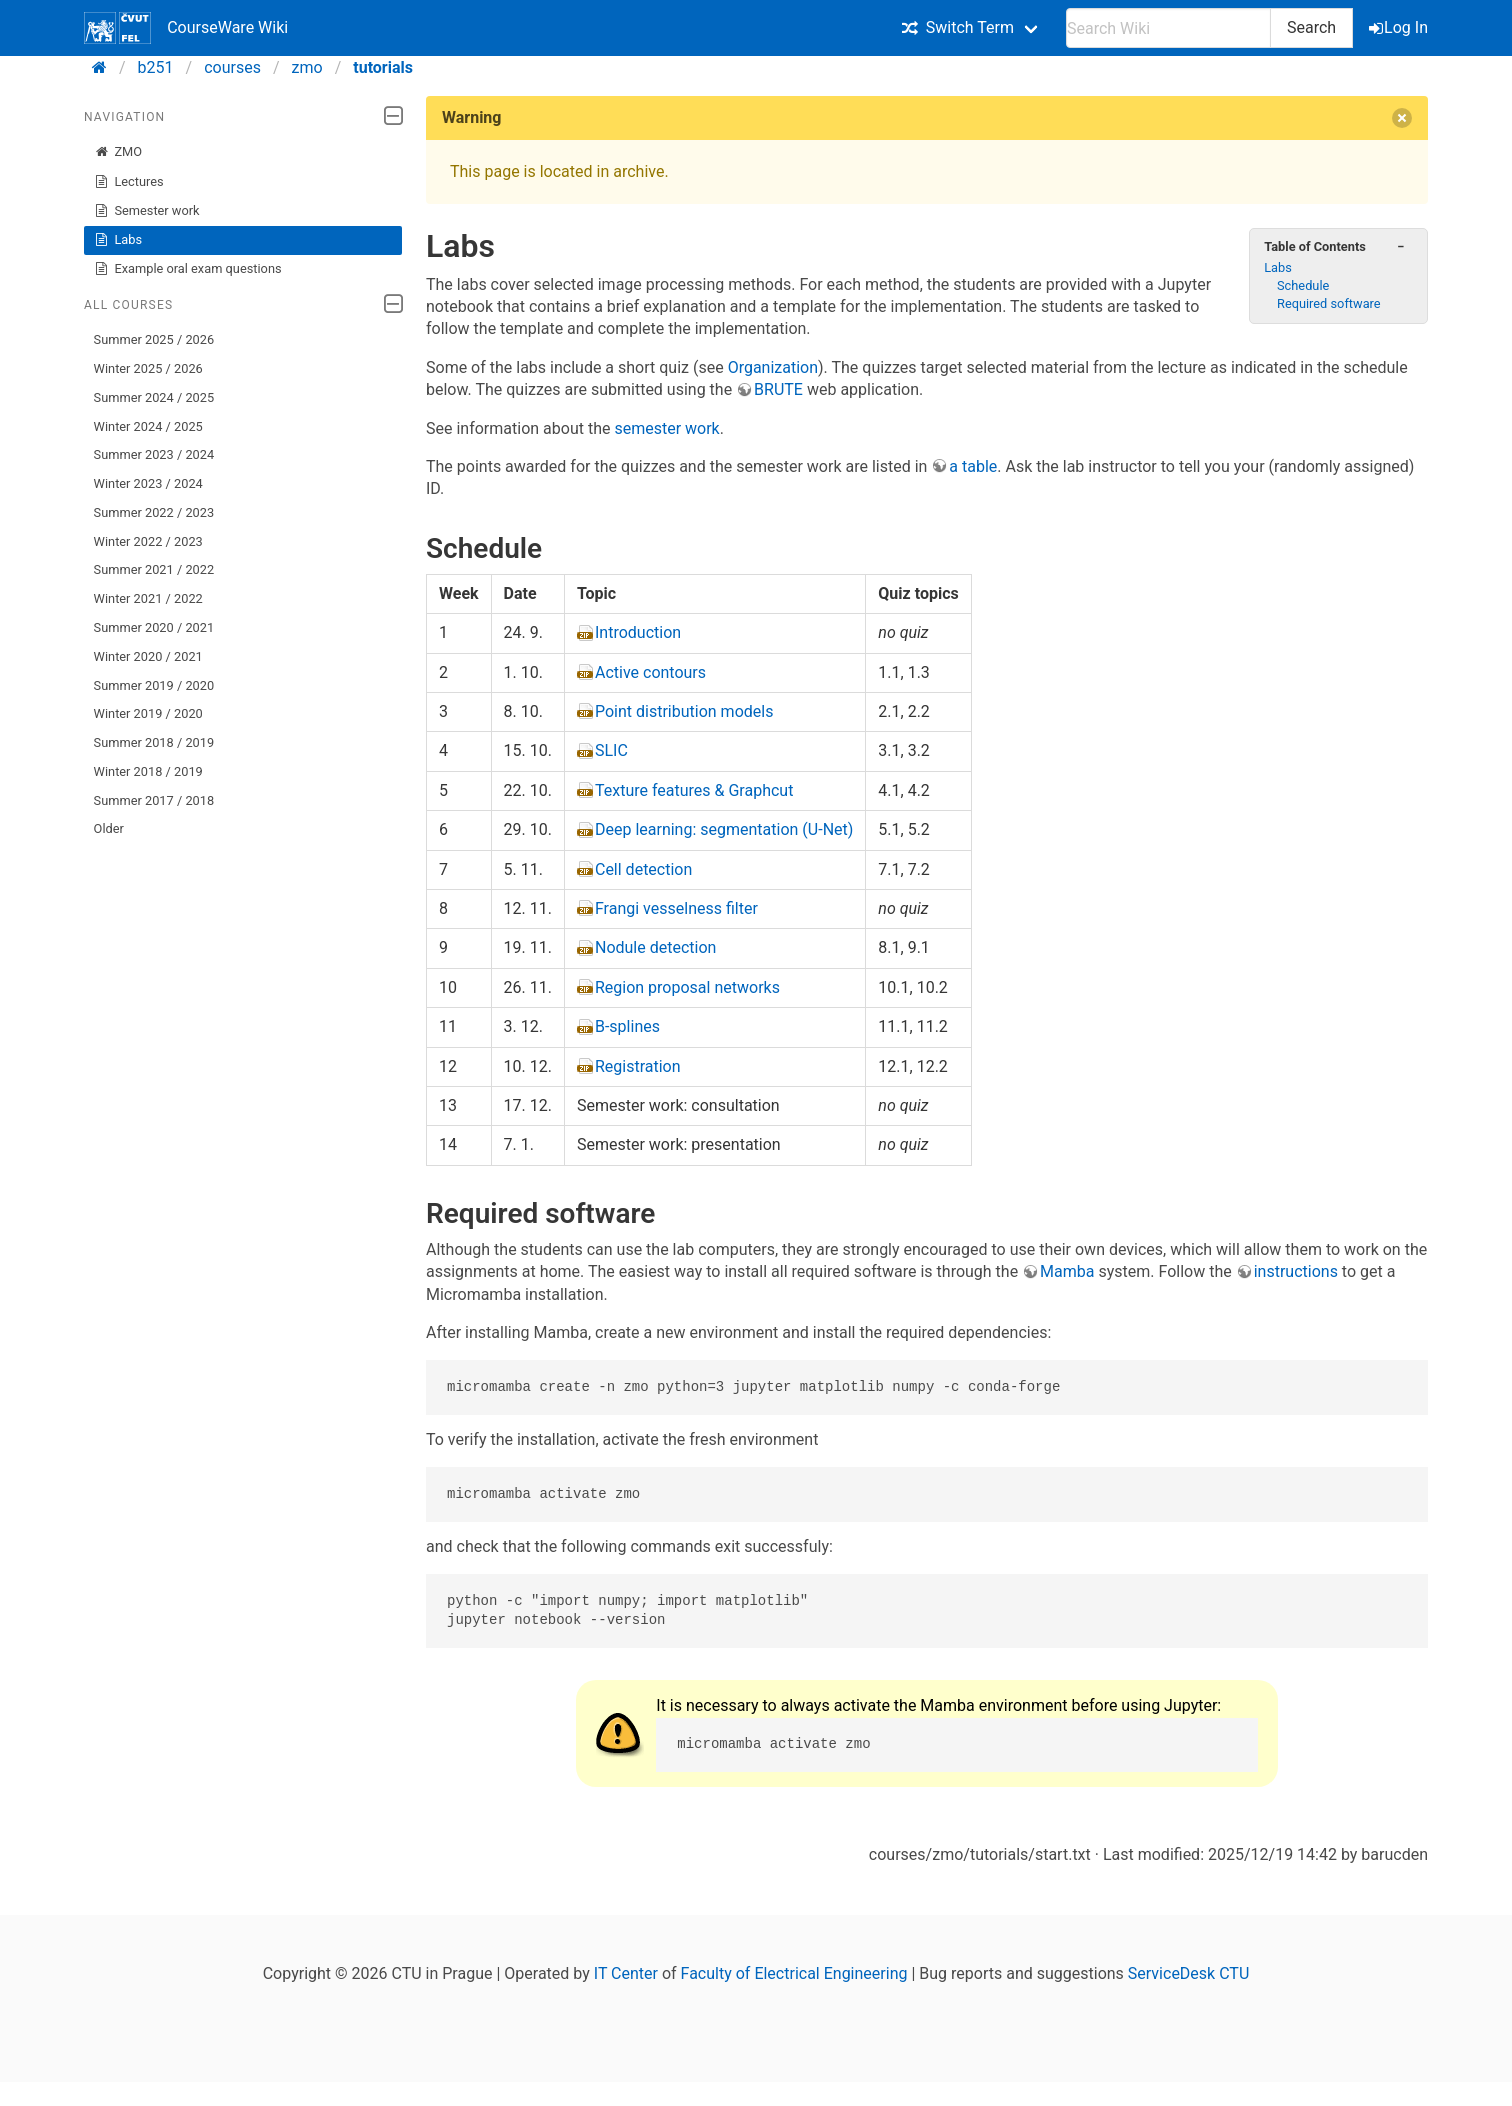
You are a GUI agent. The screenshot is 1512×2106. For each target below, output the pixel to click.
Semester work (147, 211)
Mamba (1067, 1271)
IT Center (626, 1973)
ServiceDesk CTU (1188, 1973)
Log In (1400, 27)
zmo (307, 67)
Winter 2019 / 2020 (148, 713)
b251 (156, 67)
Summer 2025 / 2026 (154, 339)
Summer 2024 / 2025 (154, 397)
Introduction (638, 632)
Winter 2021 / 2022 (148, 598)
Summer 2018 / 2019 (154, 742)
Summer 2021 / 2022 (154, 569)
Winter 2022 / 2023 (148, 541)
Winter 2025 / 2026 (148, 368)
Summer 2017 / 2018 (154, 800)
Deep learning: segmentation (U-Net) (724, 829)
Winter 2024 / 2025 (148, 426)
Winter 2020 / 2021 (148, 656)
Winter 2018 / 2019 (148, 771)
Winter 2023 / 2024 (148, 483)
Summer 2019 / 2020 (154, 685)
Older (109, 828)
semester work (666, 428)
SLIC (611, 750)
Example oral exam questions (188, 269)
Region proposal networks (687, 987)
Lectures (129, 182)
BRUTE (778, 389)
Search (1311, 27)
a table (973, 466)
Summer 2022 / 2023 (154, 512)
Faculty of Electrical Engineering (794, 1973)
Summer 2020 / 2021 (154, 627)
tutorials (383, 67)
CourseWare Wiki (186, 28)
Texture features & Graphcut (694, 790)
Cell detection (643, 869)
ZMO (118, 152)
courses (232, 67)
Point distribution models (684, 711)
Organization (773, 367)
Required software (1329, 303)
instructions (1296, 1271)
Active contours (650, 672)
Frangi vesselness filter (676, 908)
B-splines (627, 1026)
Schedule (1303, 285)
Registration (638, 1066)
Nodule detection (655, 947)
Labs (118, 240)
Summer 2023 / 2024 (154, 454)
